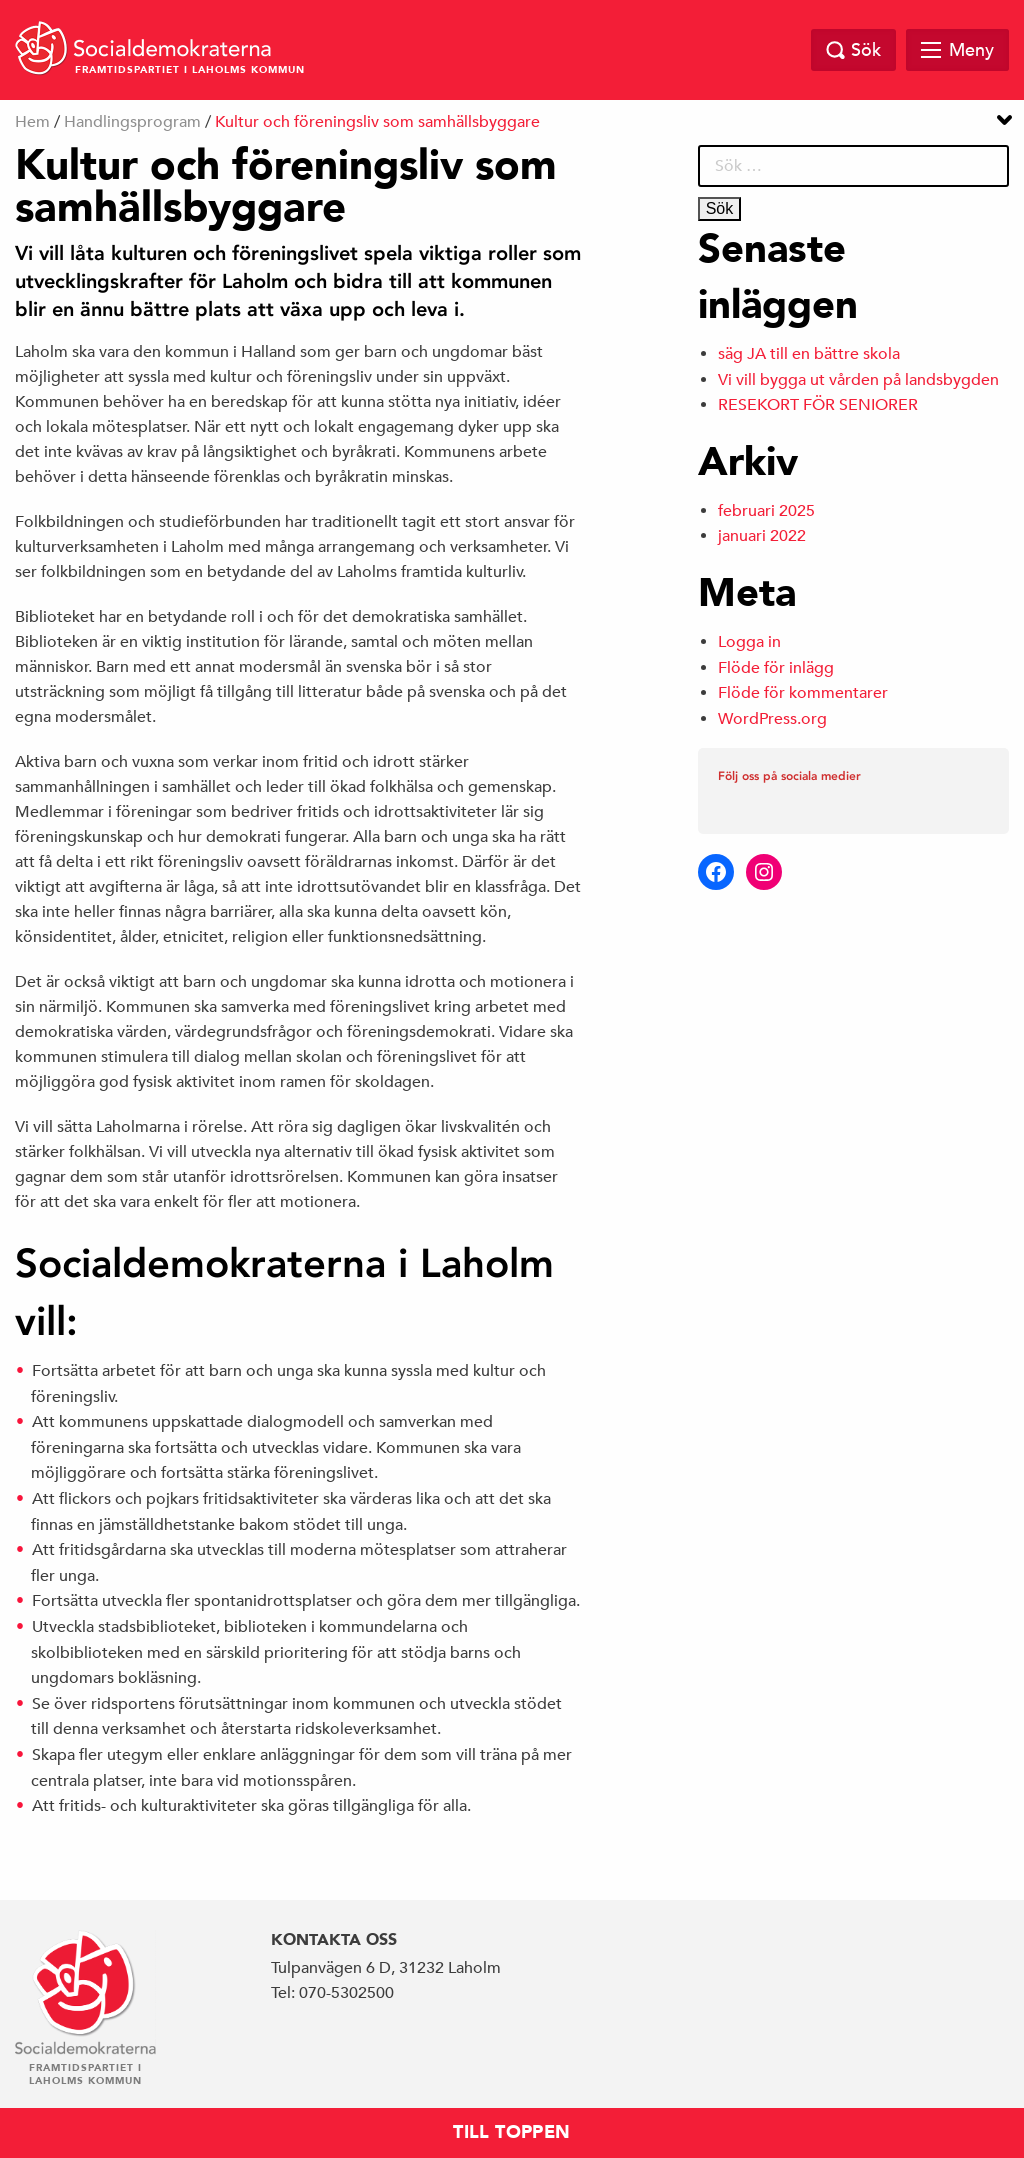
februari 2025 (766, 511)
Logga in (749, 642)
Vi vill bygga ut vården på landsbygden (858, 380)
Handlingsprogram (132, 122)
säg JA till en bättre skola (809, 354)
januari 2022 (762, 536)
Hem (32, 122)
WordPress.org (772, 719)
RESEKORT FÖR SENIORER (818, 405)
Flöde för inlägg (776, 668)
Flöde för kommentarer (803, 693)
